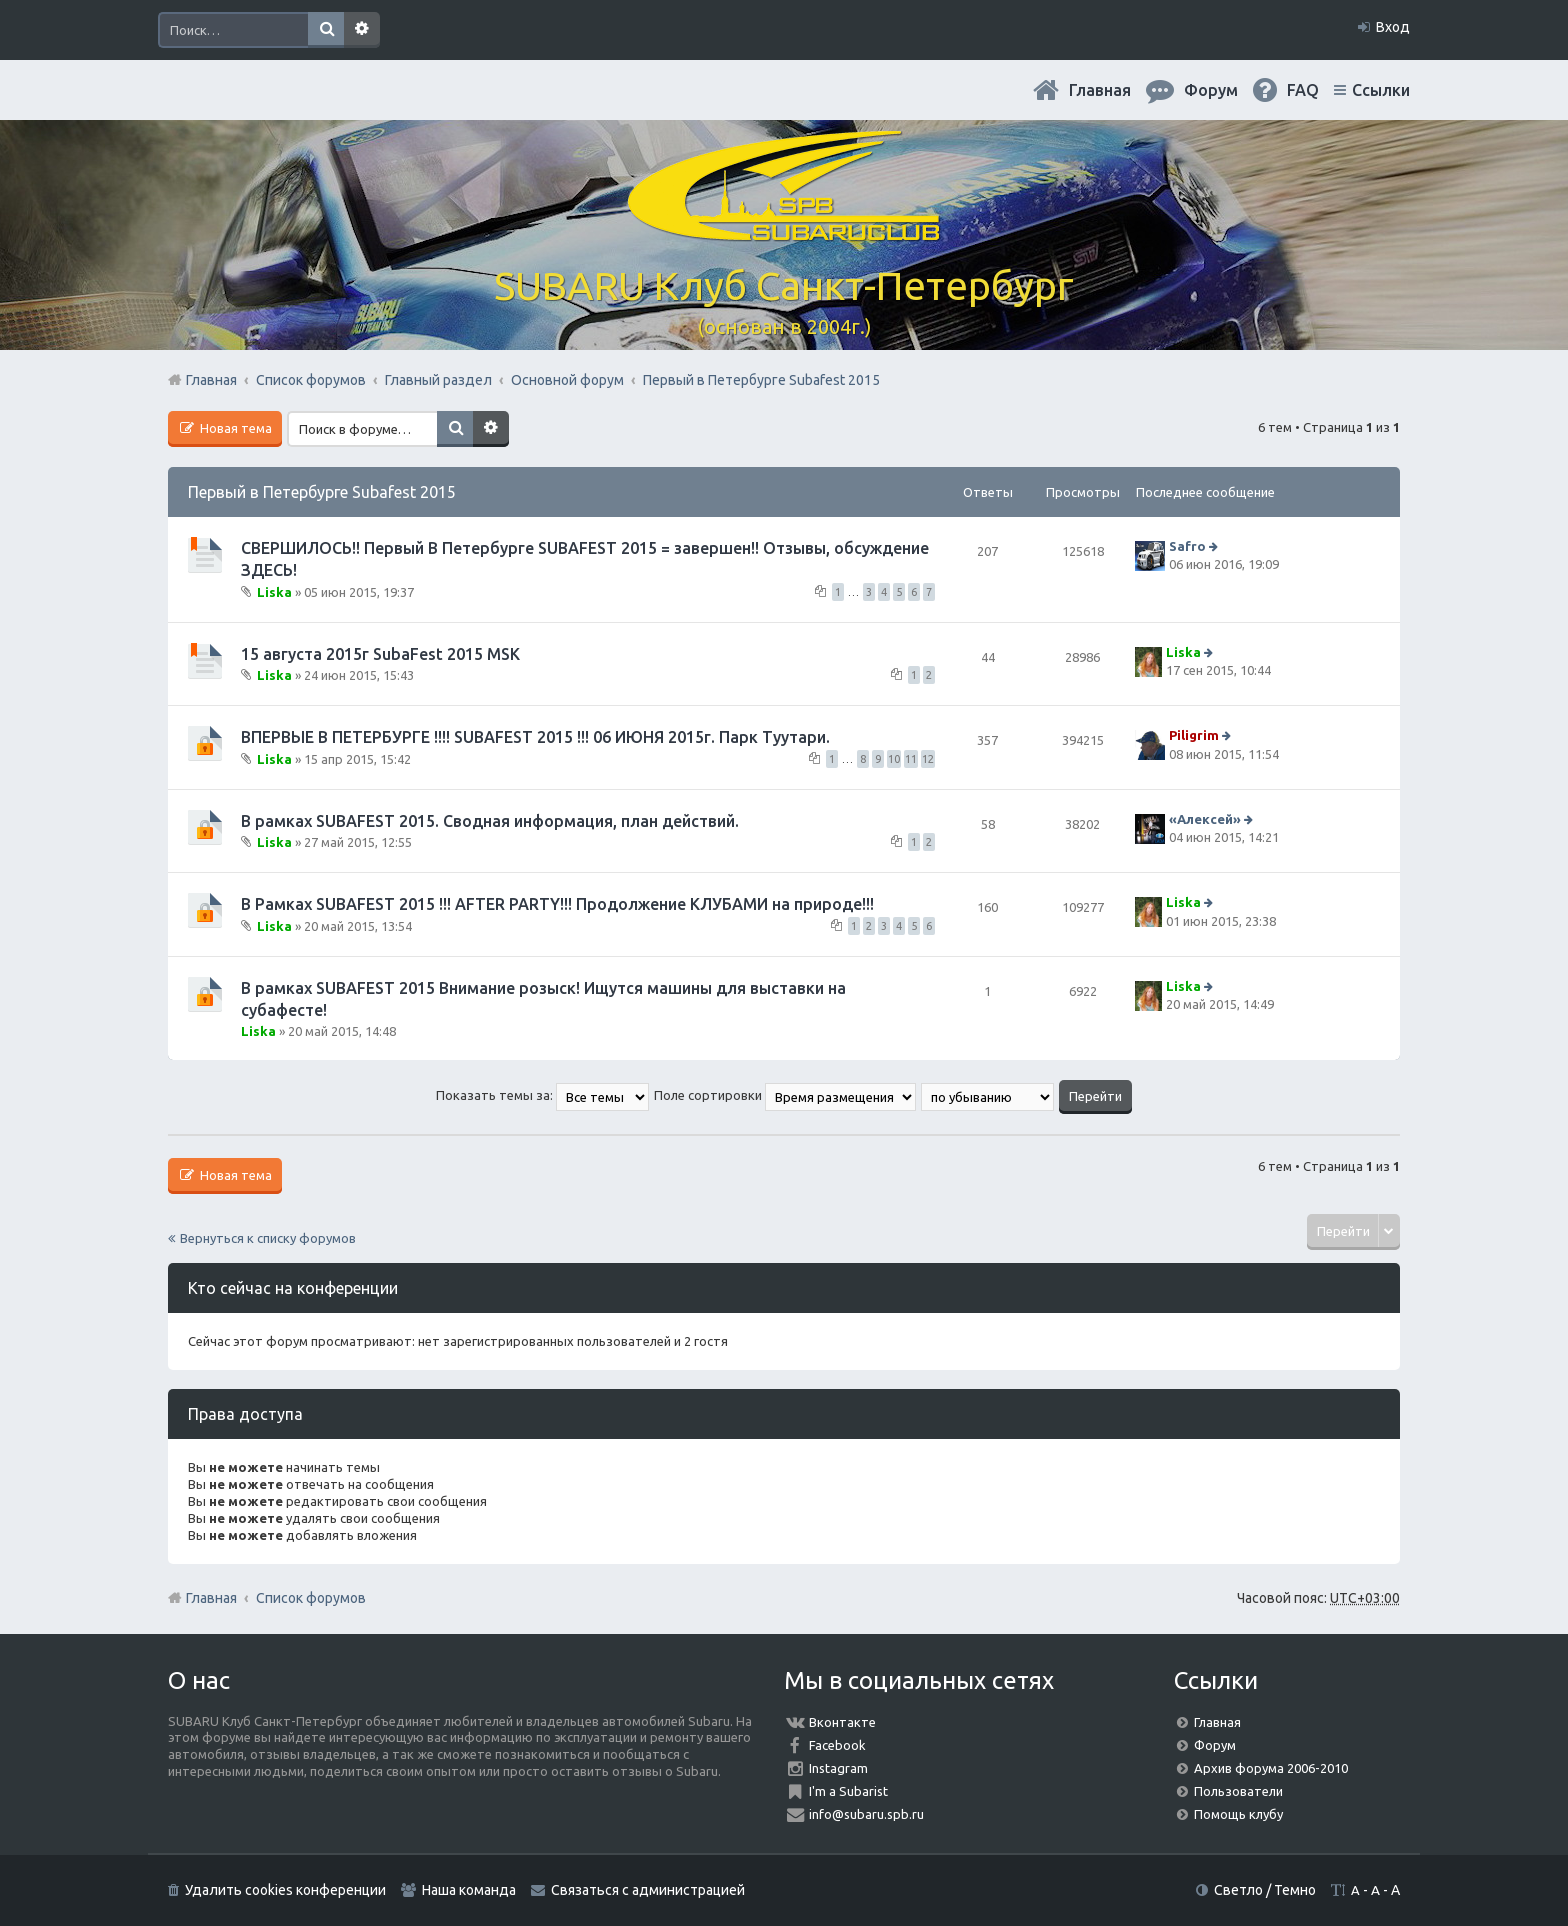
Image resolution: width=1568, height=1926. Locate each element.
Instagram (838, 1768)
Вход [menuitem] (1393, 27)
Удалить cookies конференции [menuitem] (285, 1890)
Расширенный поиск (362, 30)
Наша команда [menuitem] (469, 1890)
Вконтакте (842, 1722)
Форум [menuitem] (1211, 90)
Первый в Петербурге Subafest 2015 (322, 492)
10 (894, 759)
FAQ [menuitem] (1303, 90)
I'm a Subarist (848, 1791)
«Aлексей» (1205, 819)
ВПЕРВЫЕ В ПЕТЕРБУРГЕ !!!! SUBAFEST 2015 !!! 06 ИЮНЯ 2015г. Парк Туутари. (535, 737)
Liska (274, 591)
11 (911, 759)
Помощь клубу (1238, 1814)
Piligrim (1194, 736)
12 (928, 759)
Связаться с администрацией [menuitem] (648, 1890)
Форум (1215, 1745)
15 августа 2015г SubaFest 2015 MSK (380, 654)
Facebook (837, 1745)
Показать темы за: (542, 1095)
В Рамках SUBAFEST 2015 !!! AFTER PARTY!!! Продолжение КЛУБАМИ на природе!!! (557, 904)
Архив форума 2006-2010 (1271, 1768)
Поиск (326, 30)
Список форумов (311, 1598)
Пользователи (1238, 1791)
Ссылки (1381, 90)
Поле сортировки (785, 1095)
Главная (1100, 90)
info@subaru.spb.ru (866, 1814)
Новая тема (234, 428)
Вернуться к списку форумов (268, 1238)
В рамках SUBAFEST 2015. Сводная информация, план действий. (490, 821)
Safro (1187, 546)
